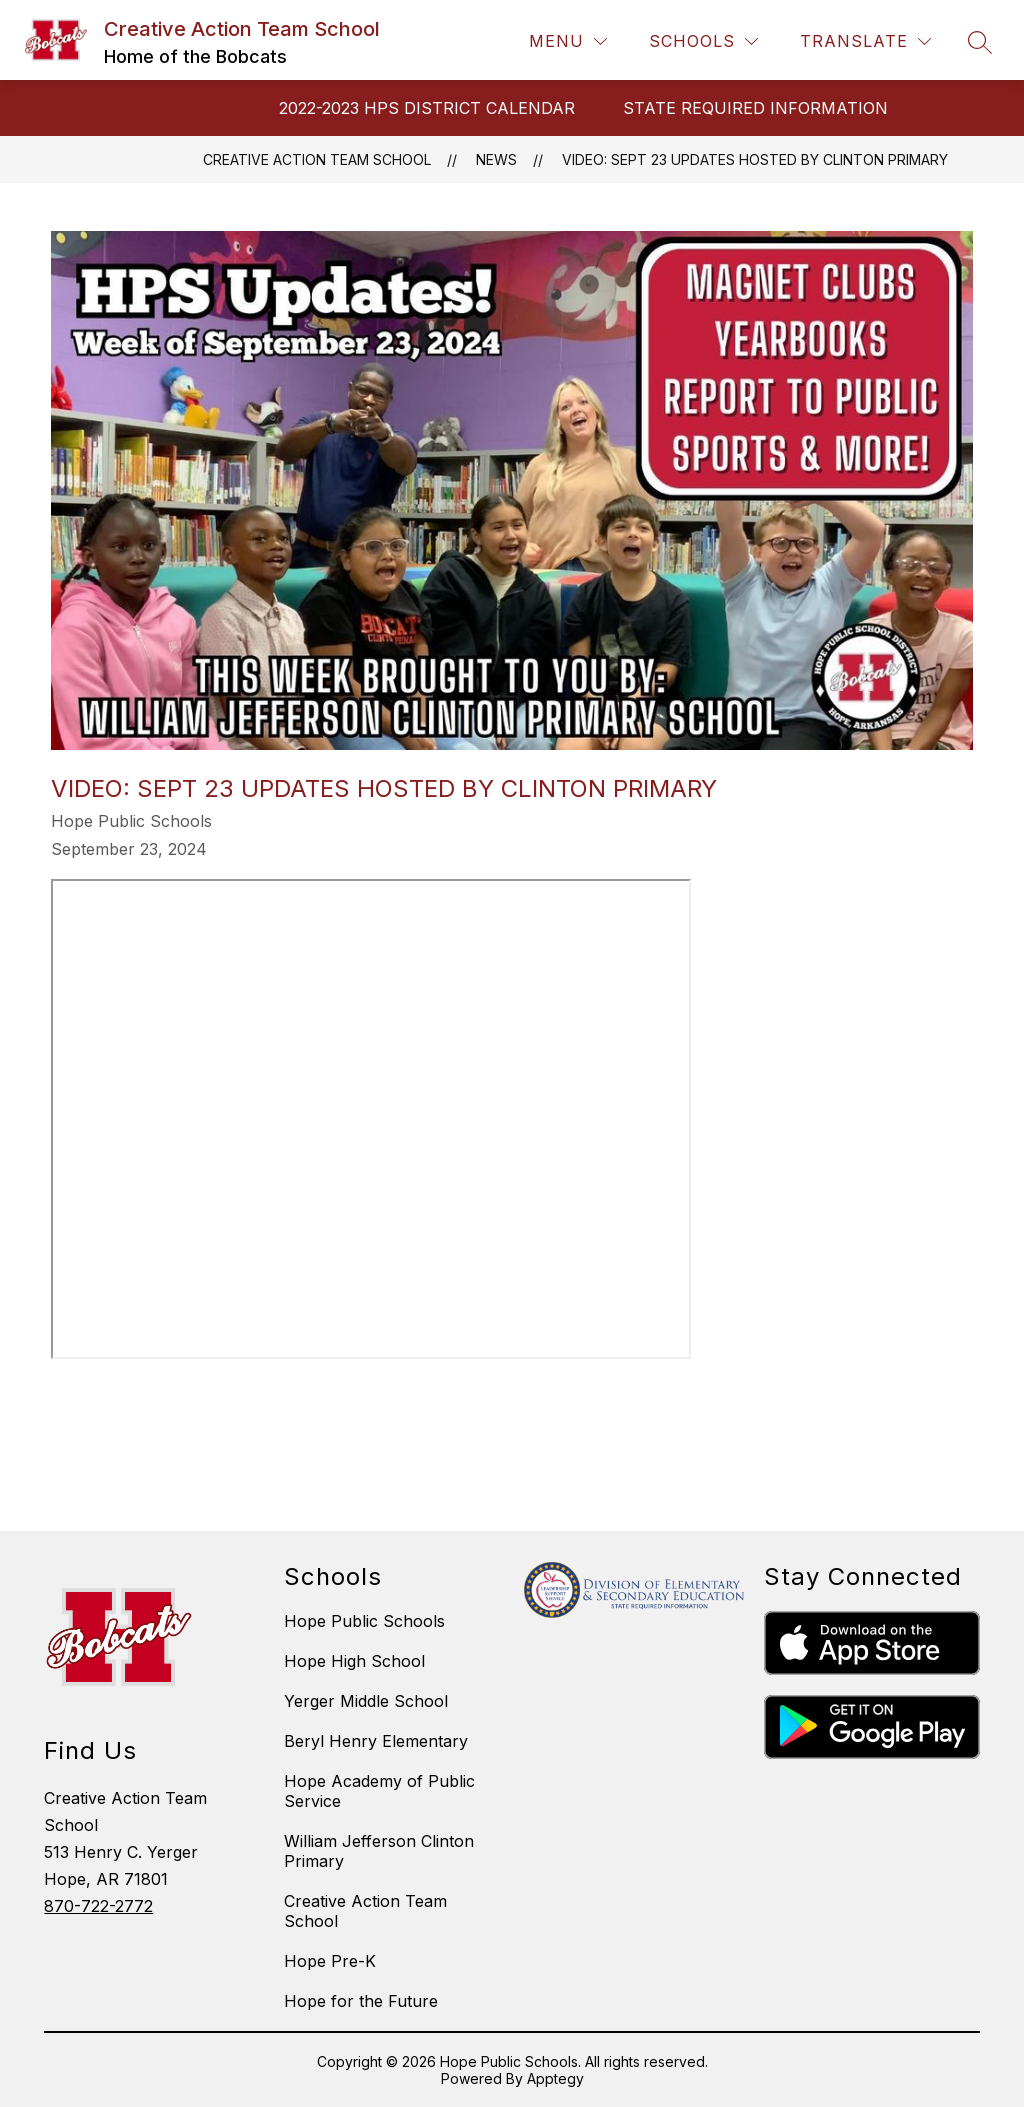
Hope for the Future (361, 2001)
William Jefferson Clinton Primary (379, 1851)
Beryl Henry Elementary (376, 1741)
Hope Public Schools (364, 1621)
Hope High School (354, 1661)
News (496, 159)
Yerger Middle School (366, 1701)
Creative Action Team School (317, 159)
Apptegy (555, 2078)
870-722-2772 (98, 1906)
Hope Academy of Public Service (379, 1791)
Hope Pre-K (330, 1961)
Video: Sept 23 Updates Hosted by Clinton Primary (755, 159)
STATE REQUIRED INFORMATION (755, 108)
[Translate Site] (865, 41)
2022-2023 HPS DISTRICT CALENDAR (427, 108)
